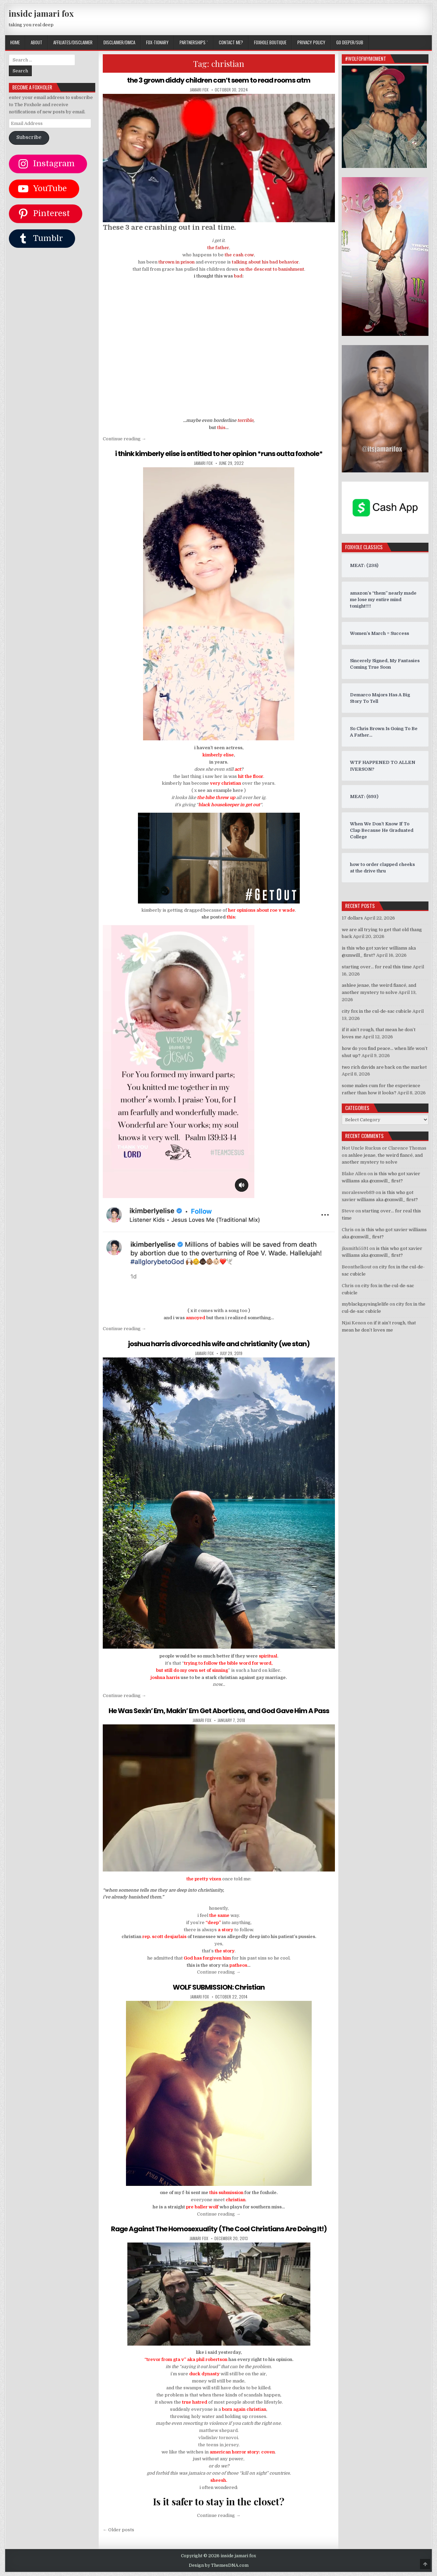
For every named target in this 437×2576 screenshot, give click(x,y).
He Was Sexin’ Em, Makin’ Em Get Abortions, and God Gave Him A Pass (219, 1711)
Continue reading (124, 438)
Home (15, 42)
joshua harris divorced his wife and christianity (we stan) (219, 1344)
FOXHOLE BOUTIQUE (270, 42)
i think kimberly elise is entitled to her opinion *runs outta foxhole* (219, 453)
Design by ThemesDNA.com (219, 2565)
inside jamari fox (41, 13)
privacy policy (311, 42)
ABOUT (36, 42)
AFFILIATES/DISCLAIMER (73, 42)
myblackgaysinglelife (365, 1304)
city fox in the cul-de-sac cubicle (376, 1011)
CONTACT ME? (231, 42)
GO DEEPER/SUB (349, 42)
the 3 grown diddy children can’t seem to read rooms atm (218, 80)
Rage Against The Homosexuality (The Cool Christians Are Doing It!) (219, 2229)
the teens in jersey (218, 2444)
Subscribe (28, 137)
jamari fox (199, 90)
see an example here (220, 790)
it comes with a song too (220, 1310)
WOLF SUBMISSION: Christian (219, 1987)
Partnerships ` (194, 42)
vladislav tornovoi (218, 2437)
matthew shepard (218, 2430)
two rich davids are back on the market (384, 1067)
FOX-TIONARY (157, 42)
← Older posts (118, 2529)
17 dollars (352, 918)
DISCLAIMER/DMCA (119, 42)
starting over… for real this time (377, 966)
